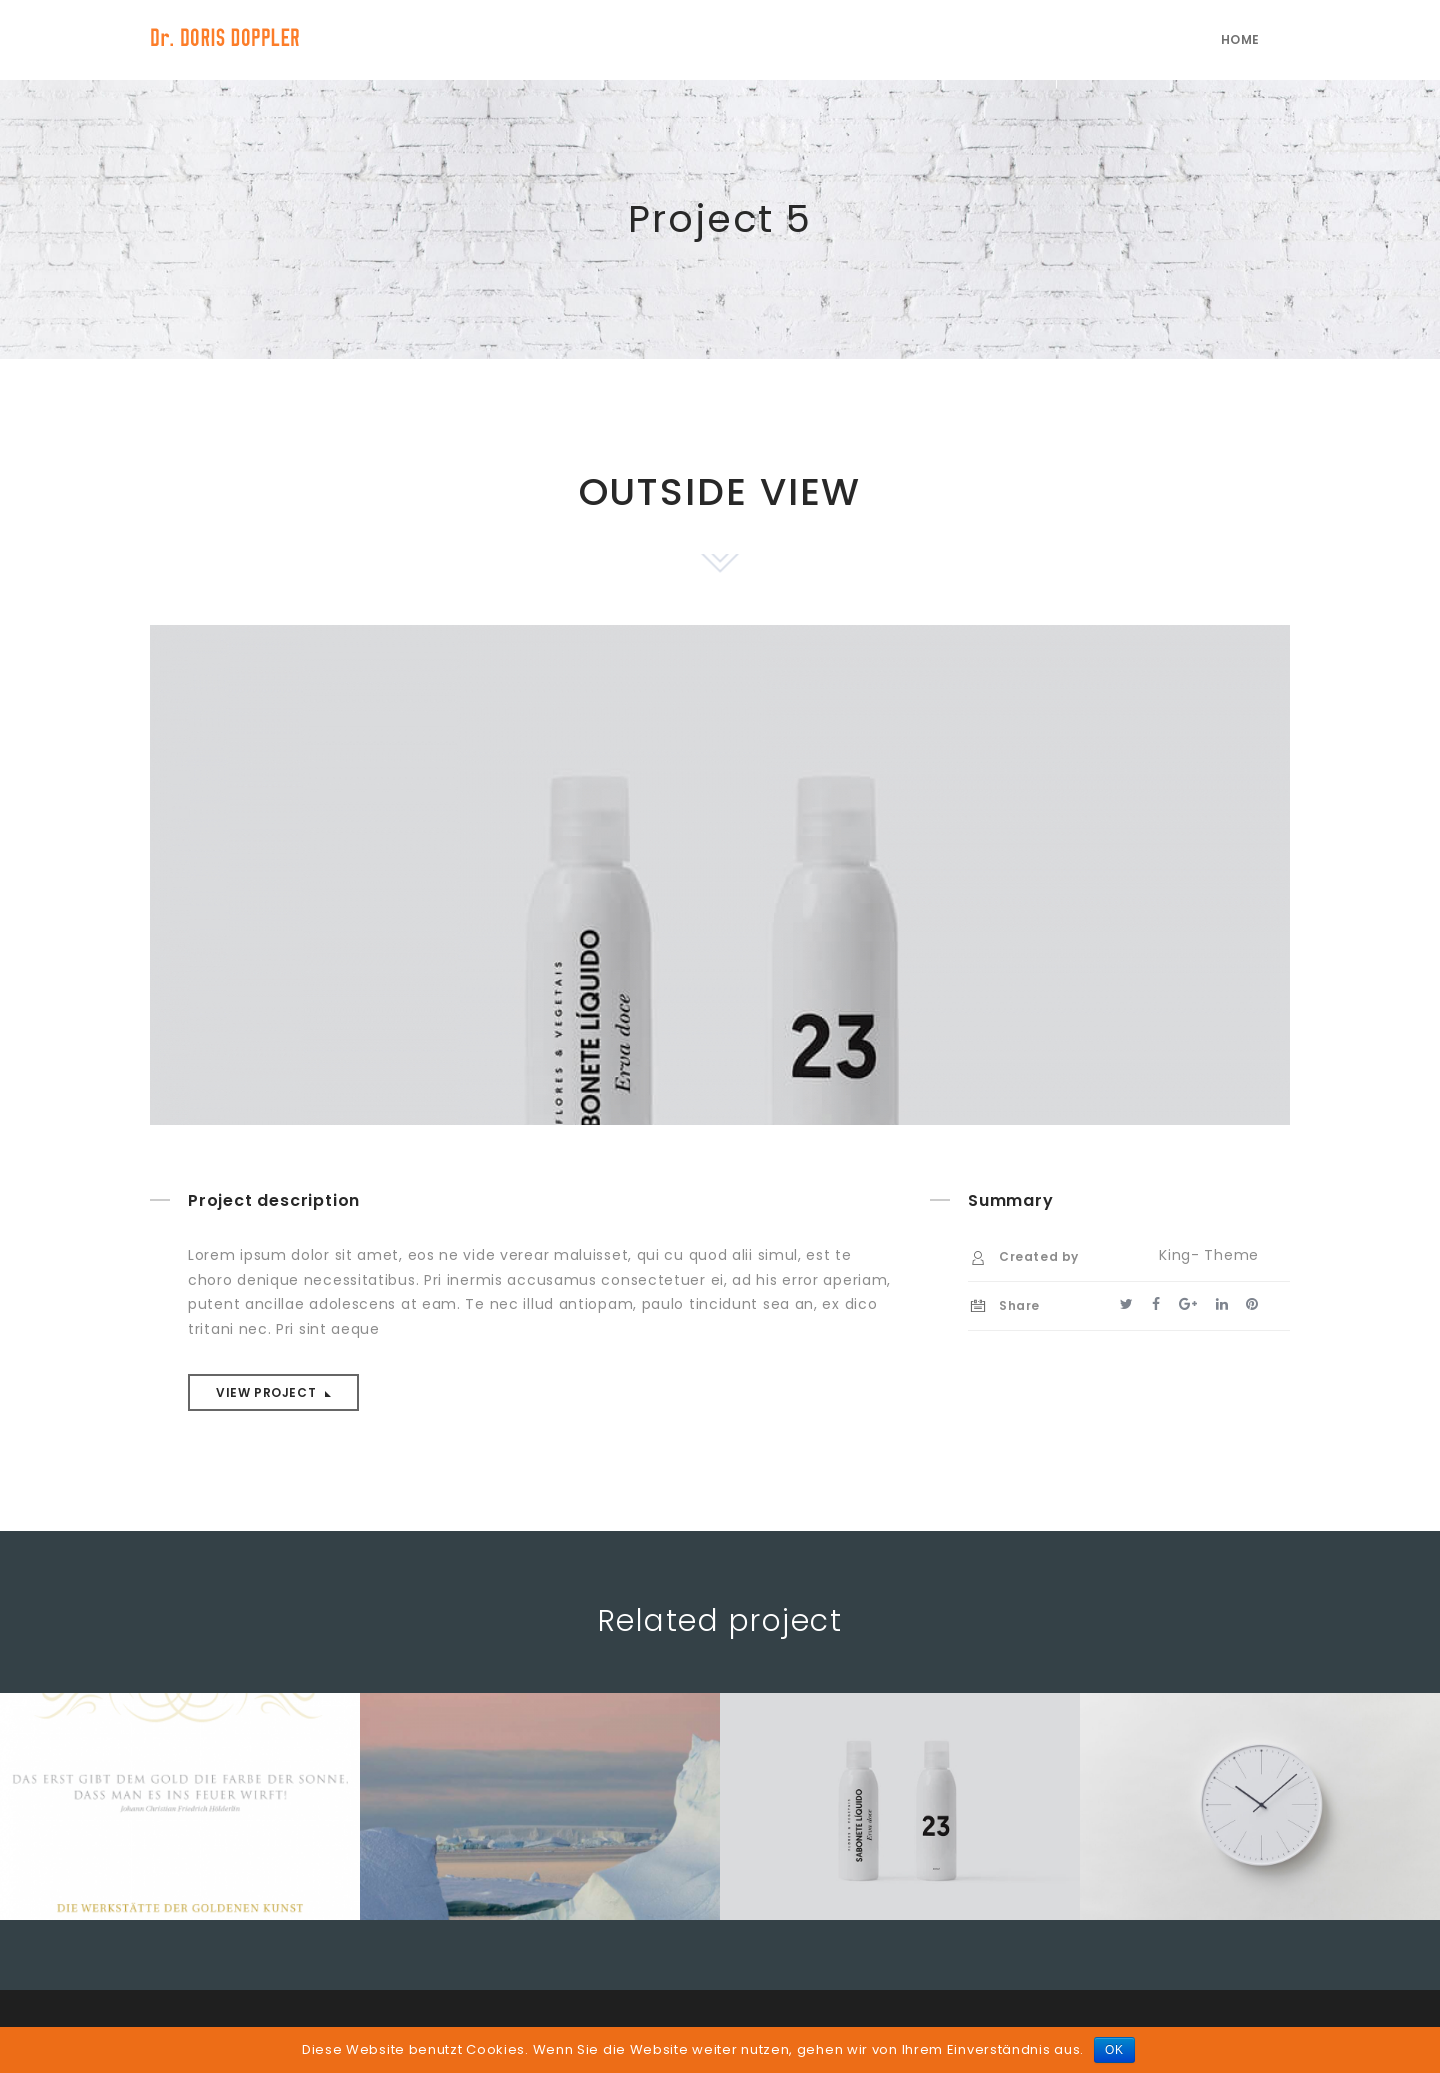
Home (1240, 39)
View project (268, 1392)
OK (1114, 2050)
